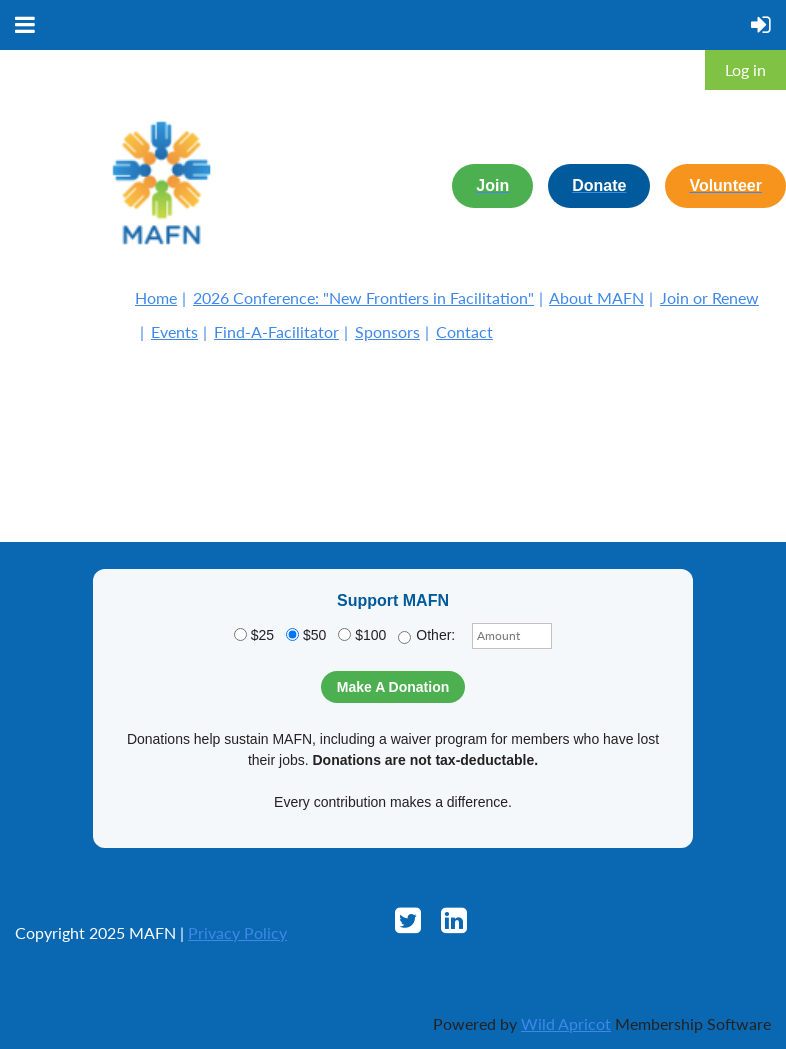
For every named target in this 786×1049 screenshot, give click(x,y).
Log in (745, 69)
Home (156, 297)
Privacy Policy (237, 932)
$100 (362, 635)
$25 (254, 635)
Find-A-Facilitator (276, 331)
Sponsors (387, 331)
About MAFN (596, 297)
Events (174, 331)
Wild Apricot (566, 1023)
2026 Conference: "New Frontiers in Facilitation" (363, 297)
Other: (426, 635)
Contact (464, 331)
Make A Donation (393, 687)
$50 (306, 635)
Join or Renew (709, 297)
